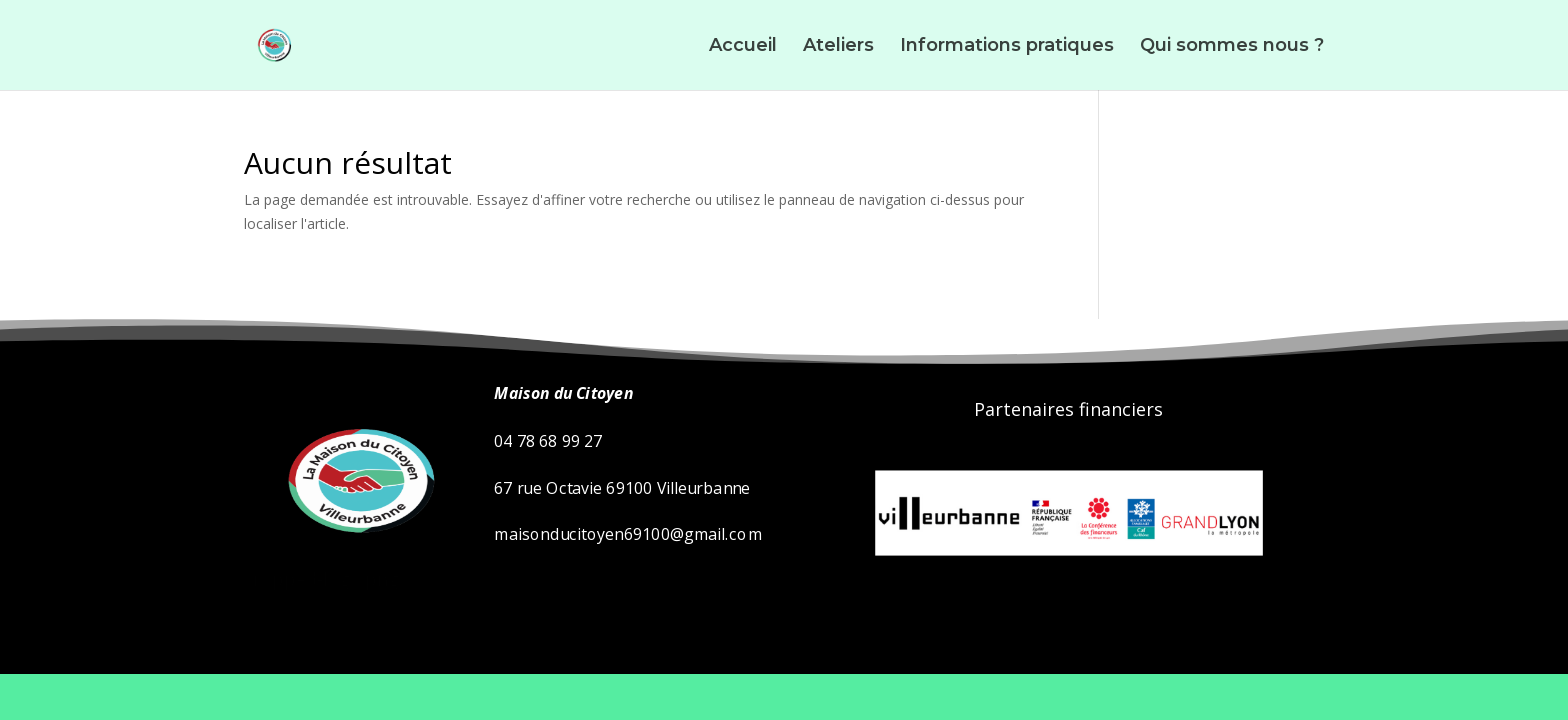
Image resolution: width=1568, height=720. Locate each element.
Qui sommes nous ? (1232, 47)
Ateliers (838, 47)
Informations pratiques (1007, 47)
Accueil (743, 47)
